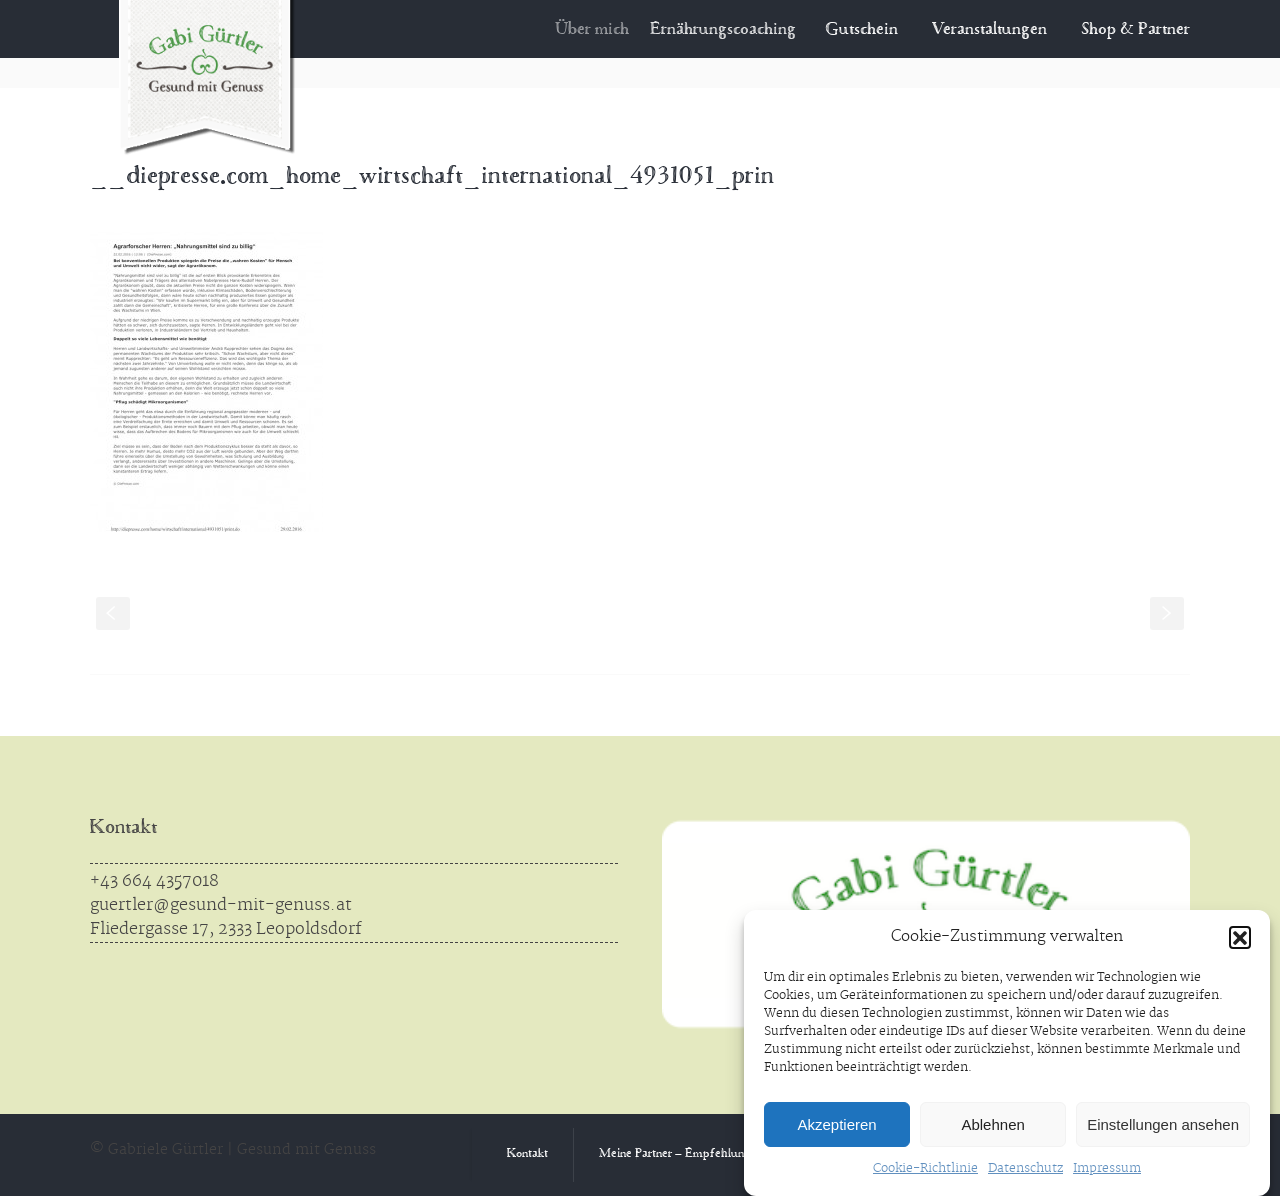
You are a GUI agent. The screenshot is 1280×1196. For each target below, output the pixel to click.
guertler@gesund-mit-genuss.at (221, 905)
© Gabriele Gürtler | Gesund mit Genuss (233, 1150)
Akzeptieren (836, 1124)
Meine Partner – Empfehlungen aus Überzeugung (728, 1154)
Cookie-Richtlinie (925, 1168)
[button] (1240, 937)
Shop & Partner (1135, 30)
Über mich (602, 30)
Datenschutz (1025, 1168)
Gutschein (863, 30)
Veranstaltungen (989, 30)
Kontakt (123, 828)
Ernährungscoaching (731, 30)
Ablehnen (992, 1124)
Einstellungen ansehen (1163, 1124)
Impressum (1107, 1168)
